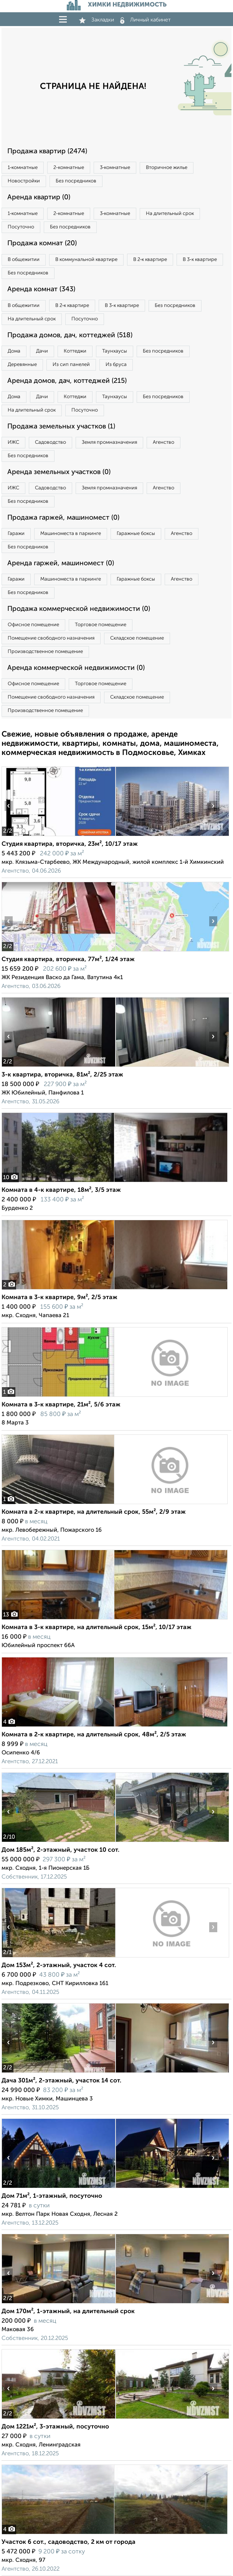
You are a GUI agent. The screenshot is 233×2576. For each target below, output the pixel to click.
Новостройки (24, 181)
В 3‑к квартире (199, 259)
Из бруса (116, 364)
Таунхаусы (114, 351)
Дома (14, 351)
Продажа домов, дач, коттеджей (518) (69, 335)
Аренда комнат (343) (41, 289)
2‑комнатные (68, 167)
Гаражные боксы (136, 533)
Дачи (42, 351)
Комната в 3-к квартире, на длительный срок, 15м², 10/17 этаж (97, 1627)
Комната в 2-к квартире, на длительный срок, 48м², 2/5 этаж (94, 1735)
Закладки (96, 20)
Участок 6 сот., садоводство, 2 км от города (69, 2542)
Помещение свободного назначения (51, 638)
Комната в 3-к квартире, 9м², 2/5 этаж (59, 1298)
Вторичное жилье (166, 167)
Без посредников (76, 181)
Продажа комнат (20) (42, 243)
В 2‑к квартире (150, 259)
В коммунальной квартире (86, 259)
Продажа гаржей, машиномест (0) (63, 517)
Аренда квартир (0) (38, 197)
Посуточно (21, 227)
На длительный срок (170, 213)
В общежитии (24, 259)
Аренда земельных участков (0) (59, 472)
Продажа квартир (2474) (47, 151)
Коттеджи (75, 351)
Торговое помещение (100, 624)
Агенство (163, 442)
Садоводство (50, 442)
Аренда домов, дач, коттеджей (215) (67, 380)
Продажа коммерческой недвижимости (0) (78, 608)
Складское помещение (137, 638)
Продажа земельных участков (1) (61, 426)
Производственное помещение (45, 651)
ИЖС (13, 442)
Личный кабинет (145, 20)
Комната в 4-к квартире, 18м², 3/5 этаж (61, 1190)
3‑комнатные (115, 167)
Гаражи (16, 533)
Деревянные (22, 364)
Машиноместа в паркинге (70, 533)
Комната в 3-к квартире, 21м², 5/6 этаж (61, 1405)
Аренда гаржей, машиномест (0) (60, 563)
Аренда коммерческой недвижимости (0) (76, 668)
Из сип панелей (71, 364)
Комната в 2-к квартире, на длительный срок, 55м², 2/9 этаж (94, 1512)
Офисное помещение (33, 624)
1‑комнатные (23, 167)
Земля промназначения (109, 442)
